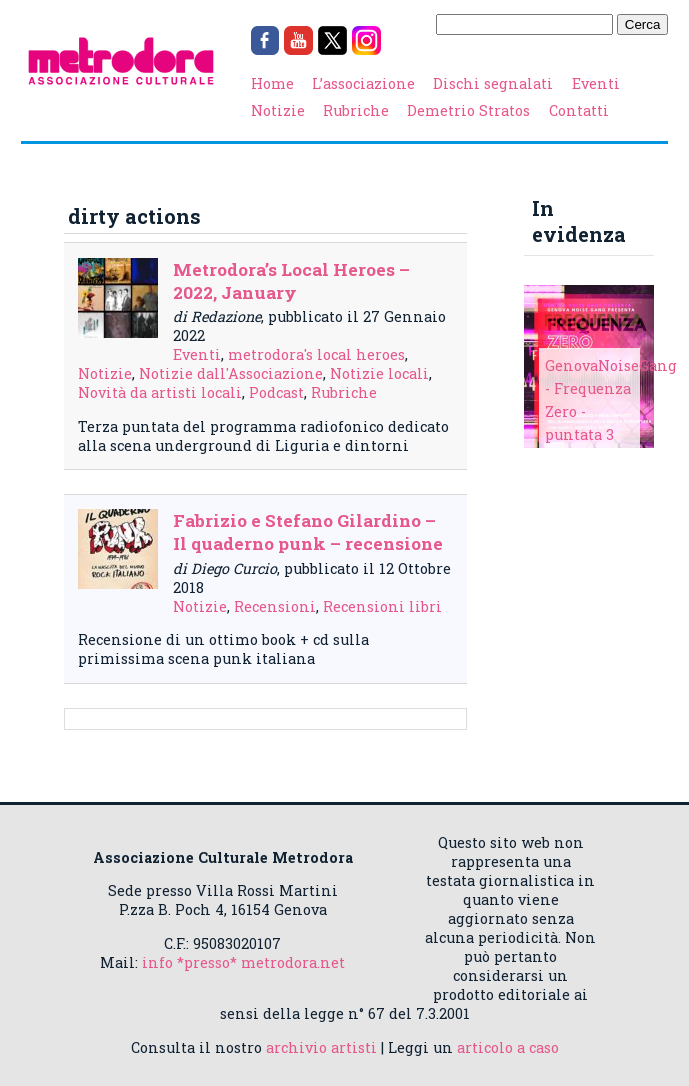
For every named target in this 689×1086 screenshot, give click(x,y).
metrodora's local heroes (316, 354)
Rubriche (356, 110)
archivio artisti (321, 1047)
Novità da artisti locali (160, 392)
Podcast (276, 392)
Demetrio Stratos (468, 110)
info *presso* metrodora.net (243, 962)
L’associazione (363, 83)
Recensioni (275, 606)
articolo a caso (508, 1047)
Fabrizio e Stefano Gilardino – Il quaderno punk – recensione (308, 532)
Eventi (596, 83)
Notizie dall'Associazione (231, 373)
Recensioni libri (382, 606)
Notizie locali (379, 373)
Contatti (579, 110)
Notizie (278, 110)
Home (272, 83)
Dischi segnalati (493, 83)
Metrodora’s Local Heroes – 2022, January (291, 281)
